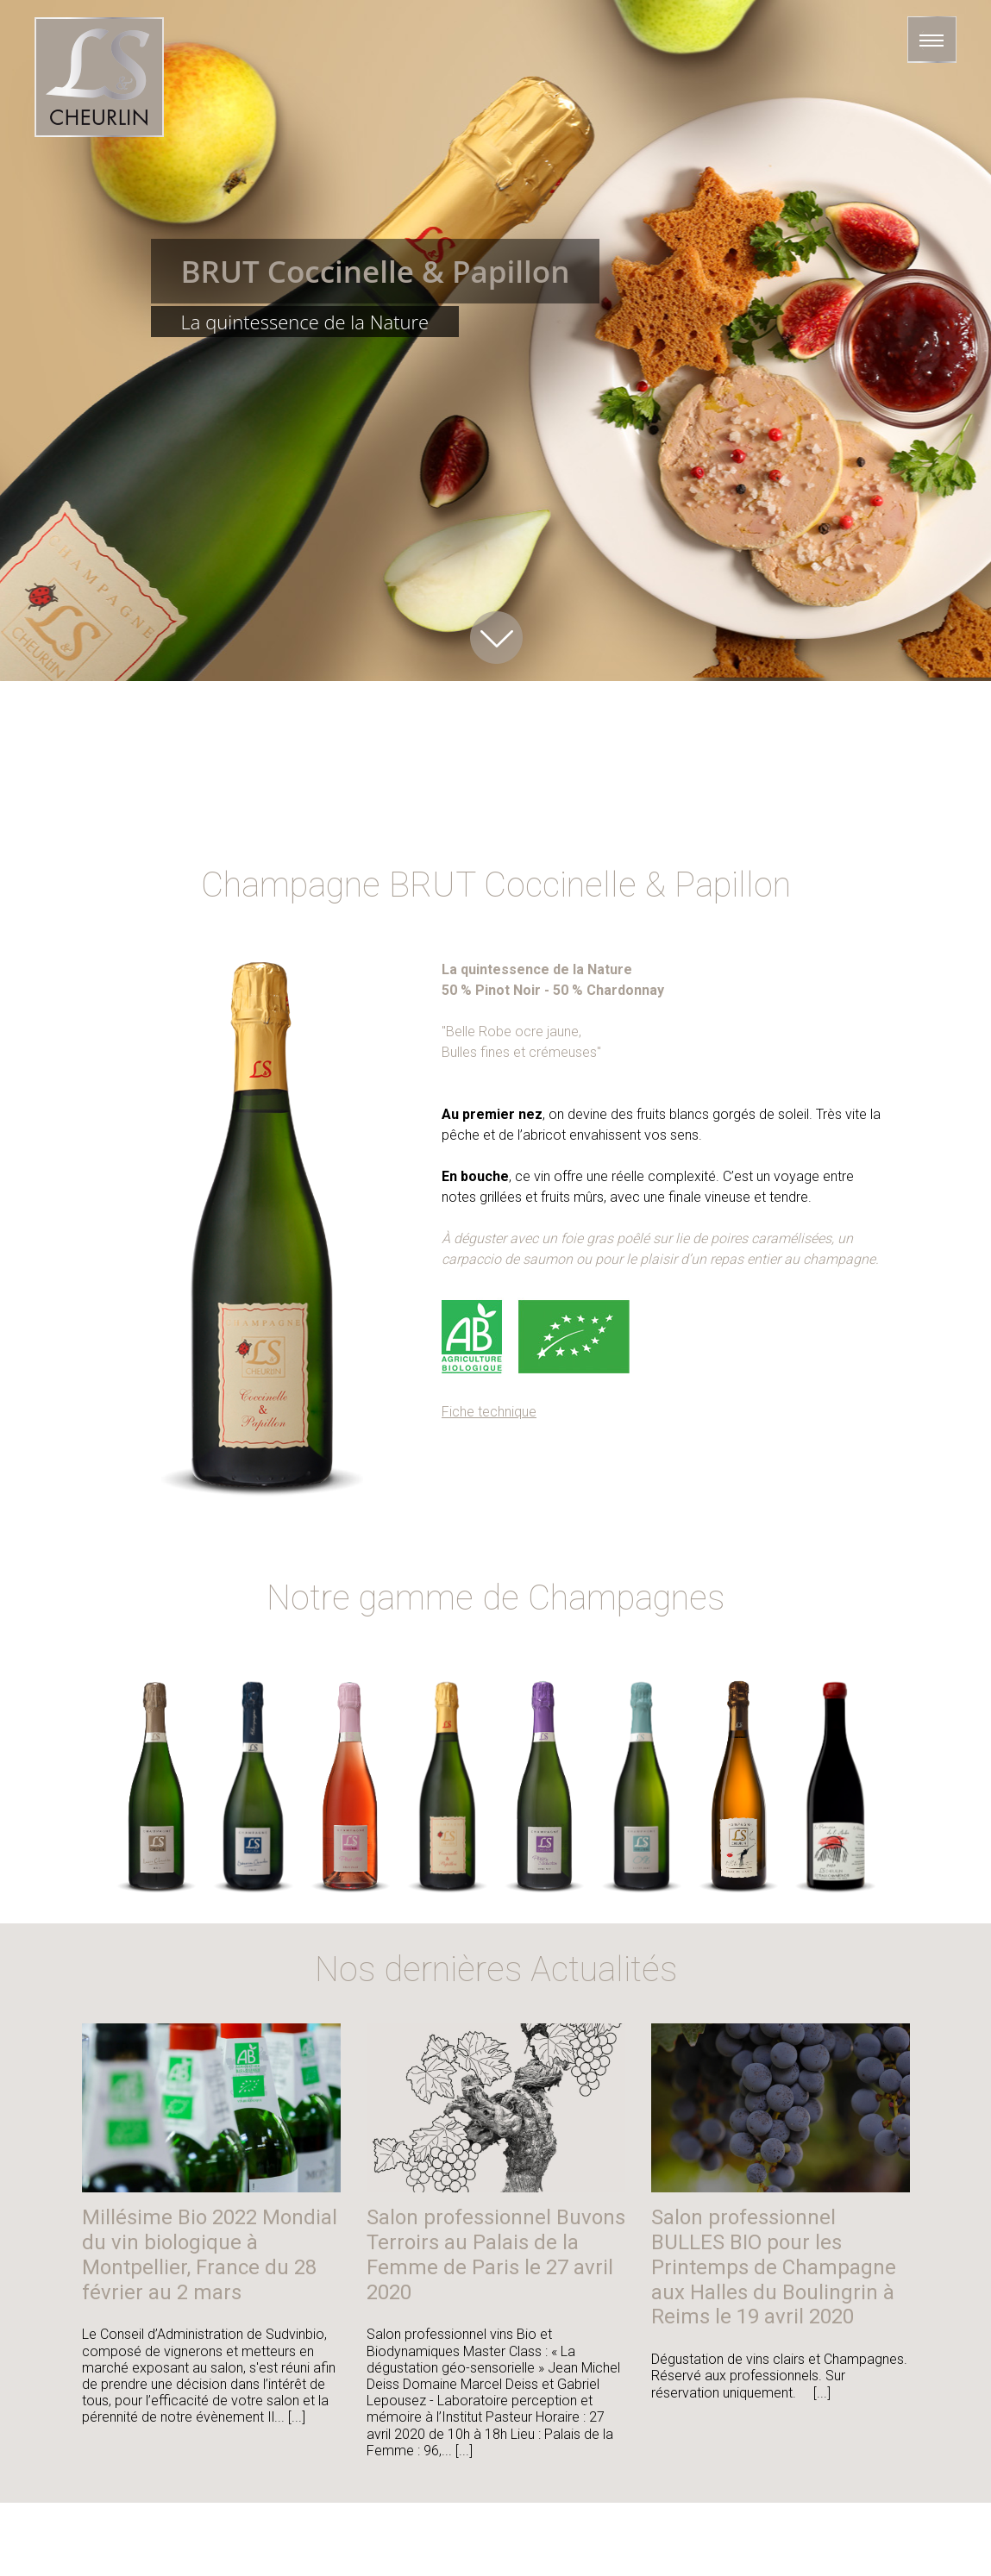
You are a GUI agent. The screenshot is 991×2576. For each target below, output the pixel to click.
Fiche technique (489, 1412)
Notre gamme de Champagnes (495, 1598)
